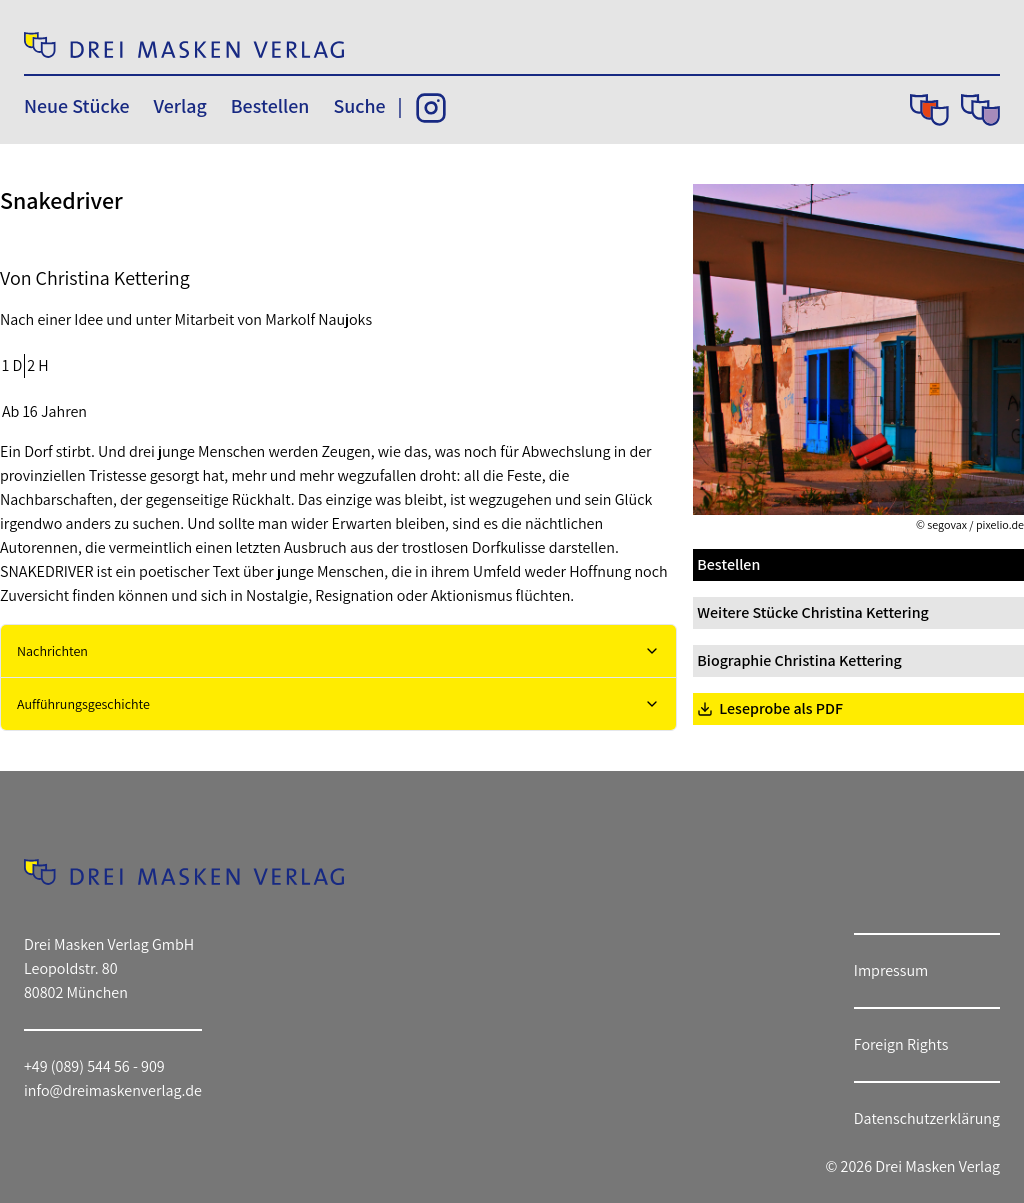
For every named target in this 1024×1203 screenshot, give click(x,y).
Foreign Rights (901, 1044)
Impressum (891, 970)
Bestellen (270, 106)
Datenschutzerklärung (927, 1118)
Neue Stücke (76, 106)
